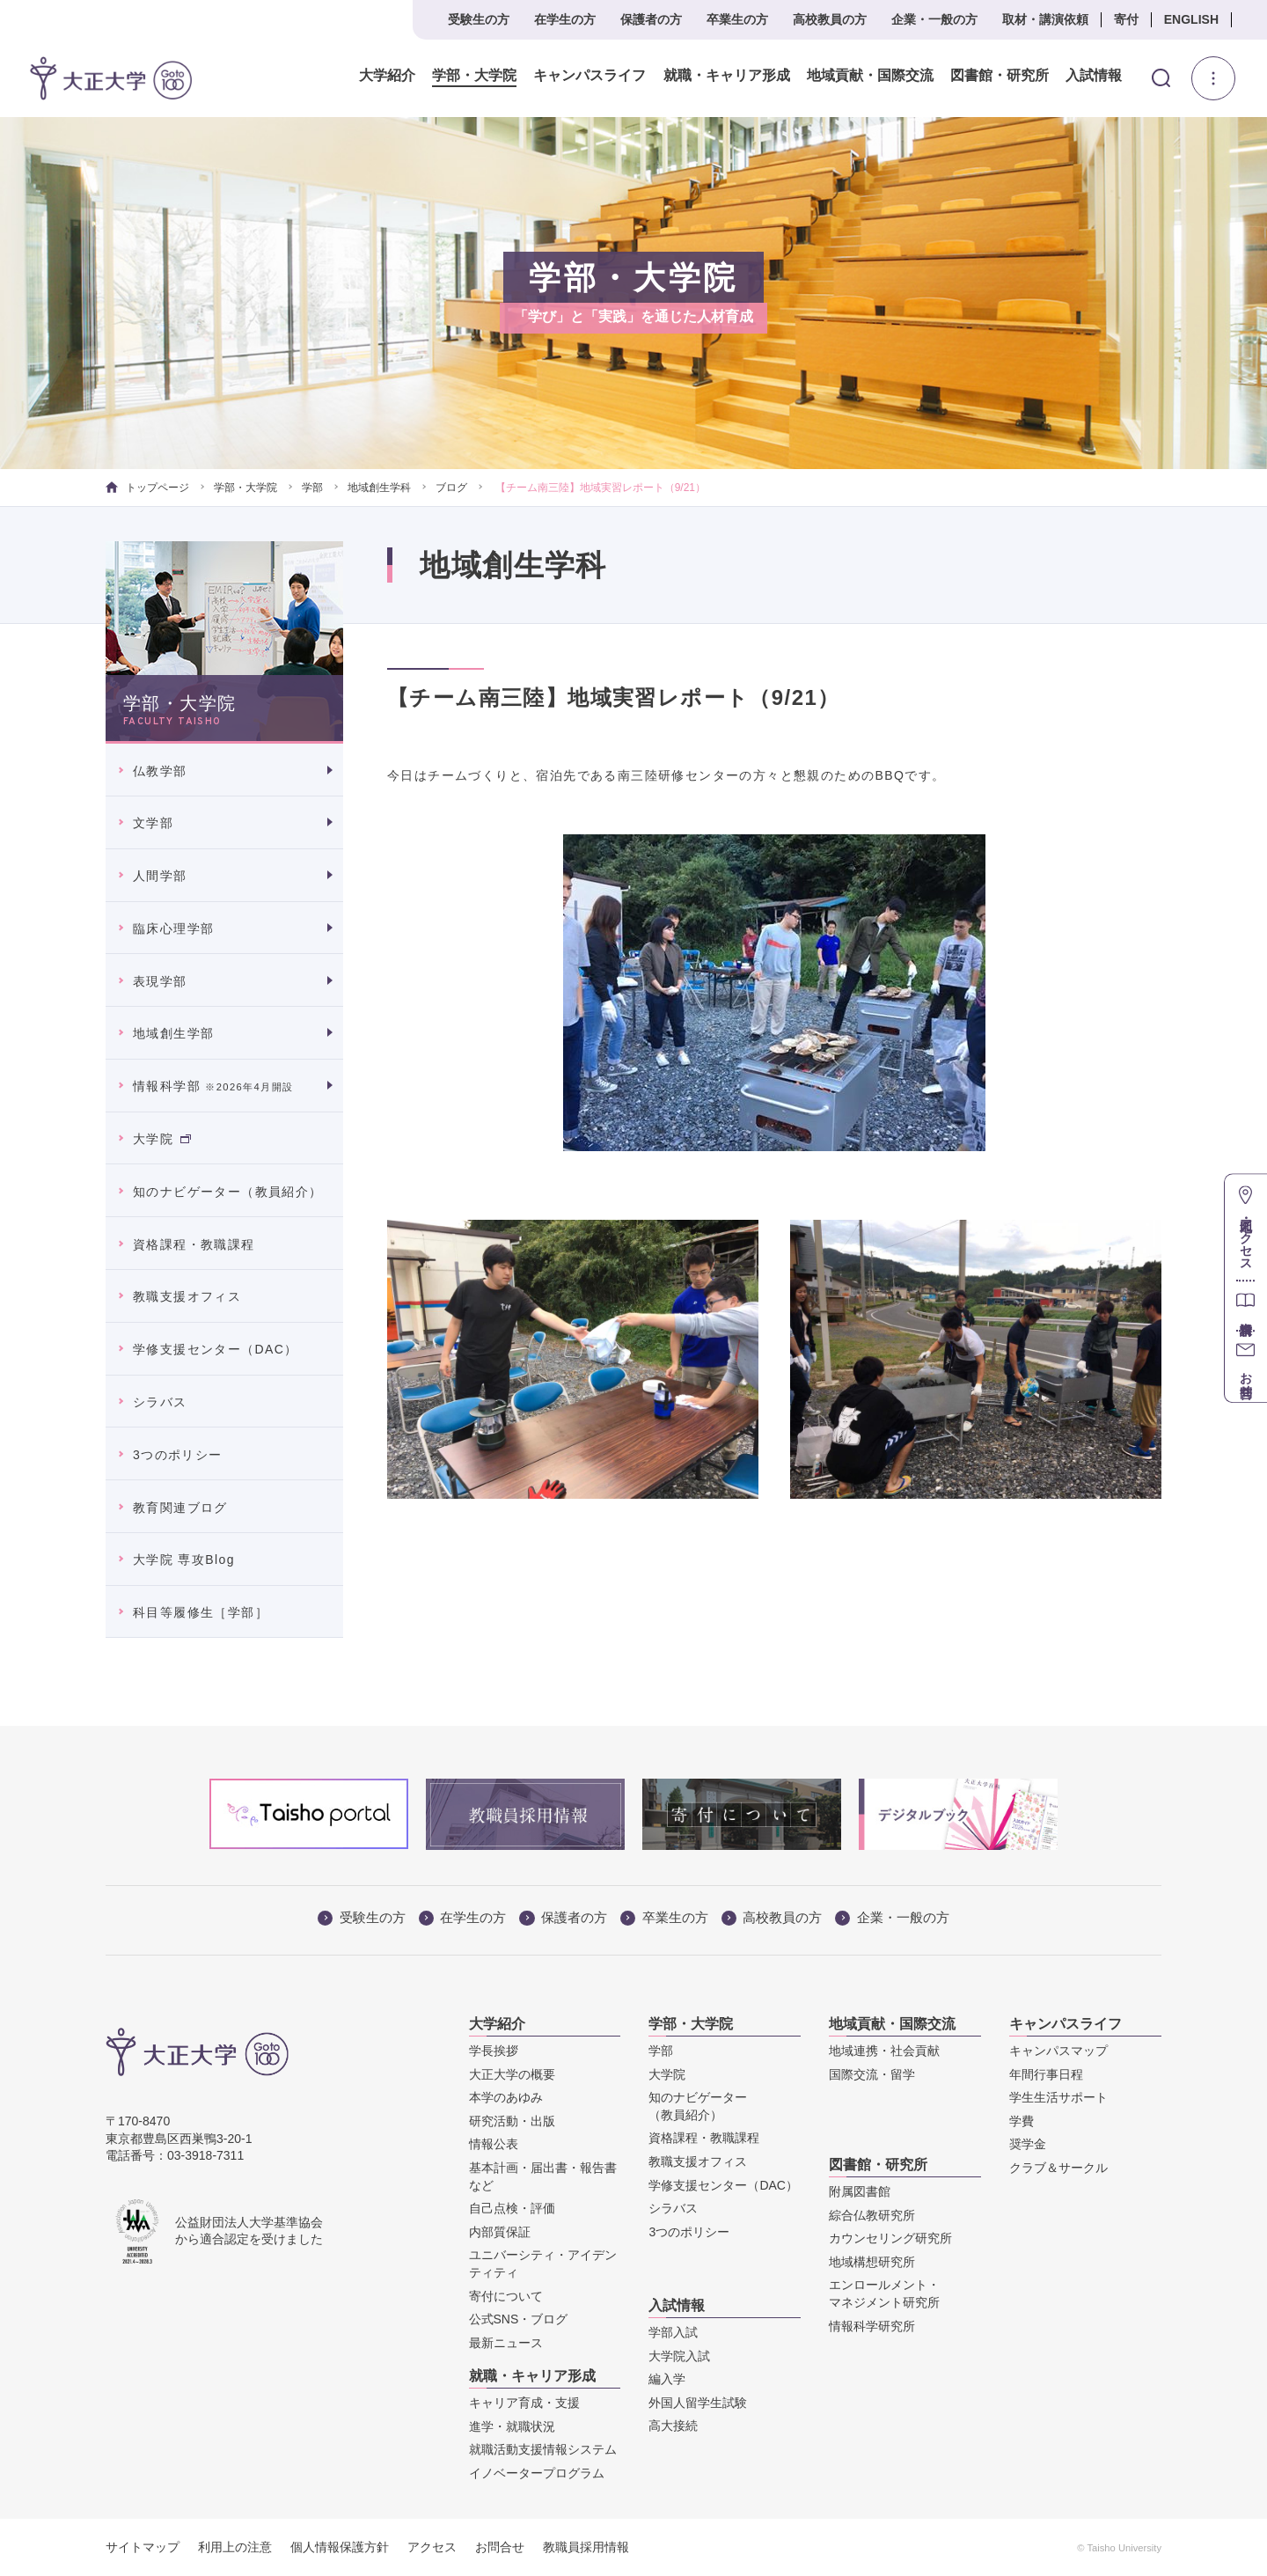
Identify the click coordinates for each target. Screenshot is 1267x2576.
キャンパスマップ (1058, 2051)
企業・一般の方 (934, 19)
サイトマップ (142, 2547)
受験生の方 (478, 19)
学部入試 (673, 2332)
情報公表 (493, 2144)
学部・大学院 (474, 76)
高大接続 (673, 2425)
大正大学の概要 (512, 2074)
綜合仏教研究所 (872, 2215)
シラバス (160, 1402)
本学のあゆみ (506, 2097)
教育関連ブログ (180, 1508)
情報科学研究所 (872, 2326)
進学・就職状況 (512, 2426)
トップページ (147, 487)
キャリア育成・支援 (524, 2403)
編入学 (666, 2379)
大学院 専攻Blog (184, 1559)
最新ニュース (506, 2343)
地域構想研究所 (872, 2262)
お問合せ (499, 2547)
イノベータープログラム (536, 2473)
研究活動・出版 (512, 2121)
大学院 (162, 1139)
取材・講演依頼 (1045, 19)
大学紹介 (387, 76)
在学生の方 (565, 19)
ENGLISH (1191, 19)
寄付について (506, 2296)
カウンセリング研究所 (890, 2238)
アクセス (432, 2547)
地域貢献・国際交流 (869, 76)
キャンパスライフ (589, 76)
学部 (312, 487)
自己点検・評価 (512, 2208)
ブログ (451, 487)
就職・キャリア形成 (726, 76)
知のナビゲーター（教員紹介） (228, 1192)
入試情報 (1094, 76)
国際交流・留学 (872, 2074)
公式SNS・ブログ (518, 2319)
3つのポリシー (178, 1455)
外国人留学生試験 (697, 2403)
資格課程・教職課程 (194, 1244)
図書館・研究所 (998, 76)
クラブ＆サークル (1058, 2168)
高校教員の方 (830, 19)
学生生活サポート (1058, 2097)
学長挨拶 (493, 2051)
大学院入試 (679, 2356)
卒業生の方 (737, 19)
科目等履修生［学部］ (200, 1612)
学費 (1021, 2121)
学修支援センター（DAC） (215, 1349)
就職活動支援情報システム (543, 2449)
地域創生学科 (379, 487)
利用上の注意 (235, 2547)
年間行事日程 (1046, 2074)
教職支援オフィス (187, 1296)
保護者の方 (651, 19)
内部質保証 (500, 2232)
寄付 (1126, 19)
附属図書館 (859, 2191)
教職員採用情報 (586, 2547)
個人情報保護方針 (339, 2547)
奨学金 (1027, 2144)
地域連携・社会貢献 (884, 2051)
